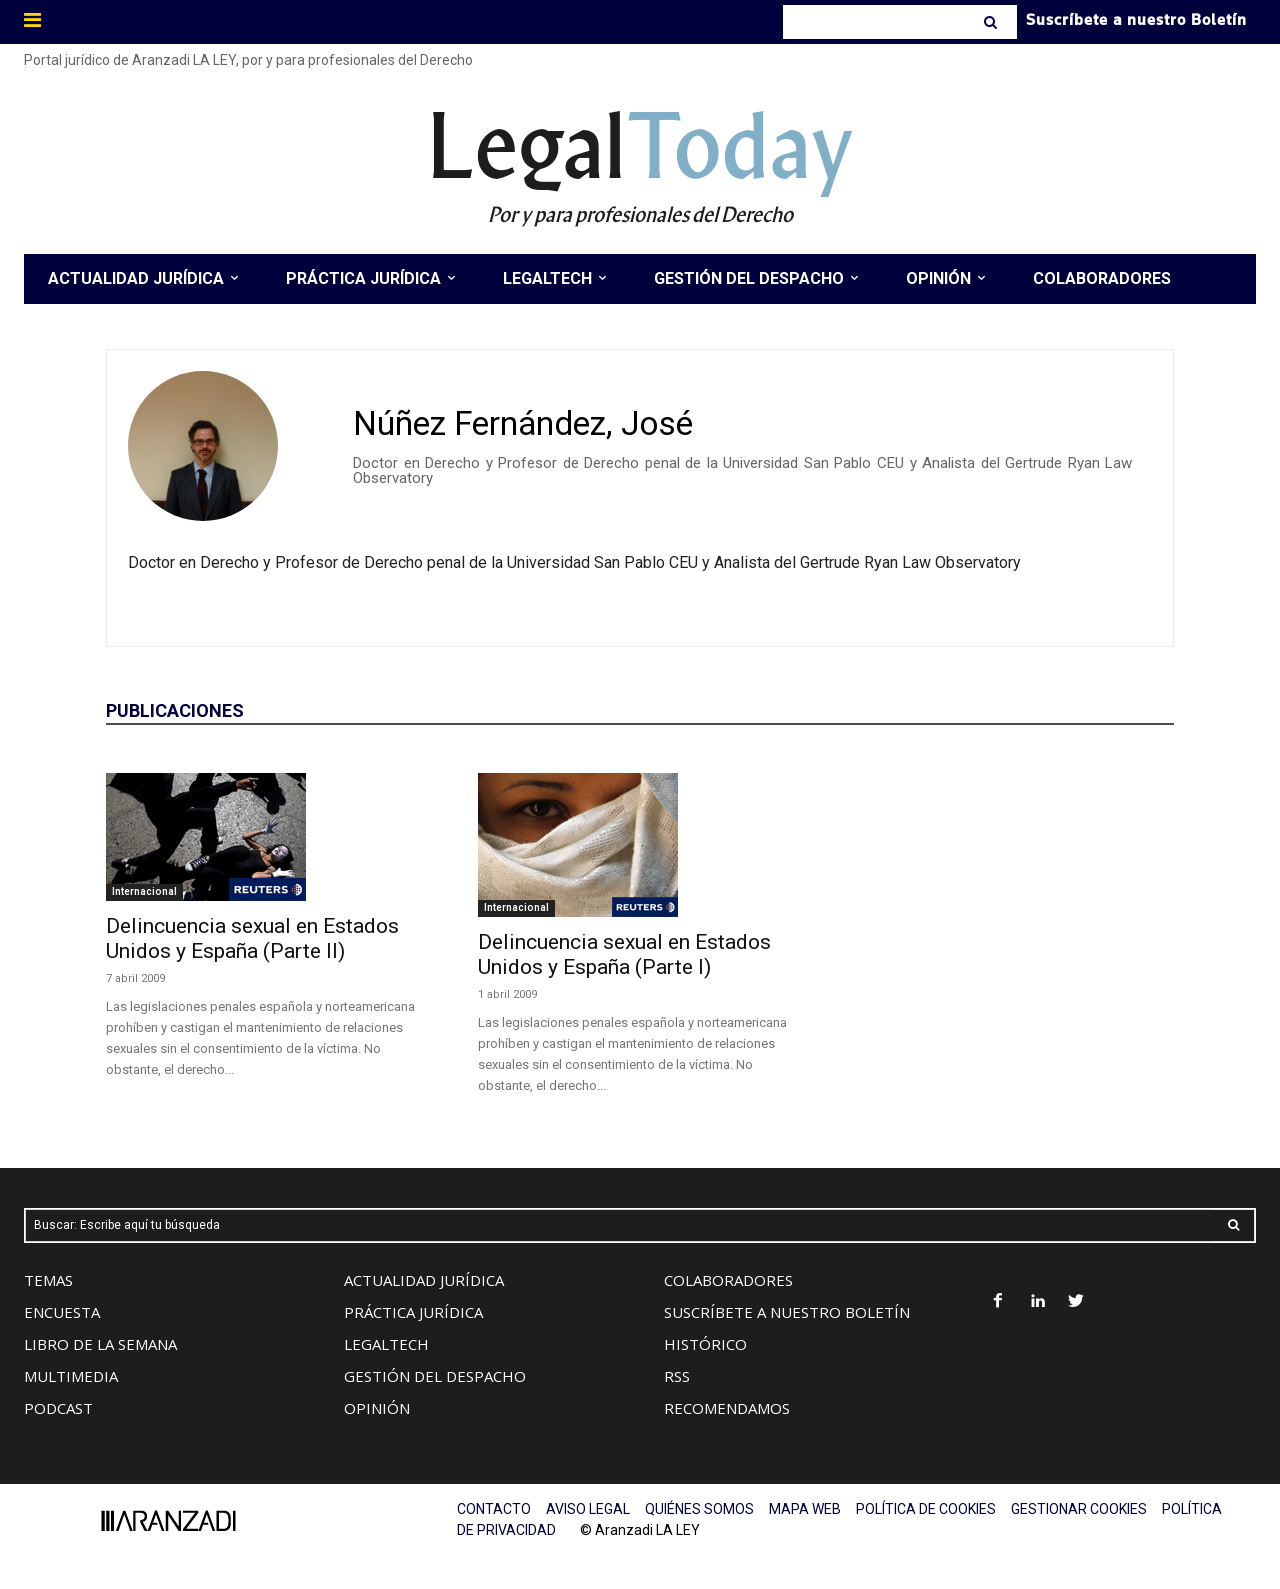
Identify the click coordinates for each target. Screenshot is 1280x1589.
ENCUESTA (62, 1312)
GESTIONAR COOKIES (1079, 1509)
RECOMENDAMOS (727, 1408)
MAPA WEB (805, 1509)
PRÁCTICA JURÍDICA (413, 1312)
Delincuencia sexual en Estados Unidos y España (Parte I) (624, 954)
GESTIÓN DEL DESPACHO (435, 1376)
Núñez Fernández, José (523, 423)
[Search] (992, 22)
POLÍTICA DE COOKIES (926, 1509)
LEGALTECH (386, 1344)
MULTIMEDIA (71, 1376)
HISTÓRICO (705, 1344)
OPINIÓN (377, 1408)
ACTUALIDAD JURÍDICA (424, 1280)
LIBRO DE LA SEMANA (100, 1344)
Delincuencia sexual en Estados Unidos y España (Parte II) (252, 938)
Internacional (144, 891)
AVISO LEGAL (588, 1509)
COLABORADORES (728, 1280)
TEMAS (48, 1280)
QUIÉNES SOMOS (699, 1509)
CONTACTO (494, 1509)
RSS (677, 1376)
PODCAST (58, 1408)
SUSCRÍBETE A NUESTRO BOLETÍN (787, 1312)
